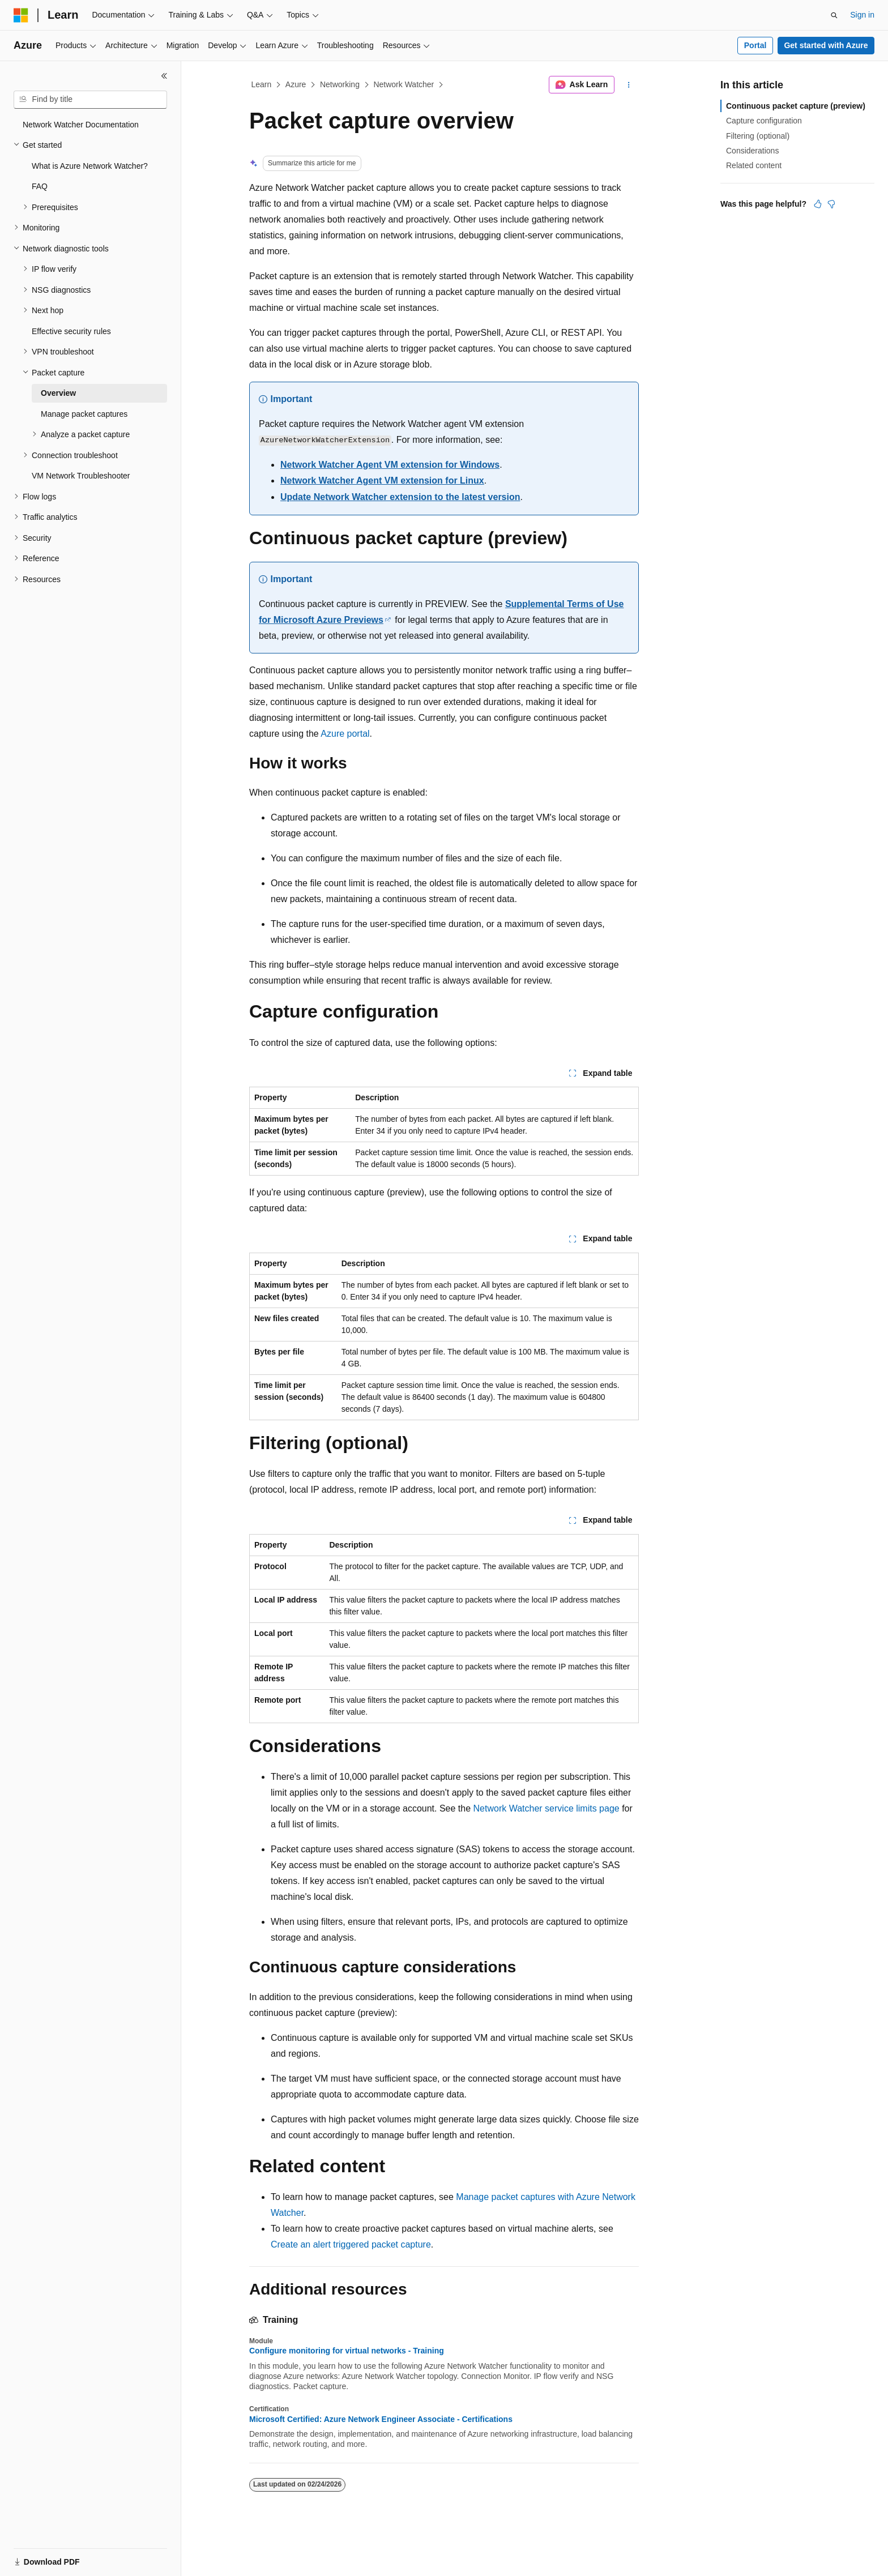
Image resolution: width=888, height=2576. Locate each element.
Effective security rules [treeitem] (71, 331)
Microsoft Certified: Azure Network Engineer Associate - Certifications (381, 2419)
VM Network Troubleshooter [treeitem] (81, 475)
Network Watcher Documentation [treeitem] (81, 124)
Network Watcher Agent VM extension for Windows (390, 464)
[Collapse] (164, 76)
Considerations (752, 150)
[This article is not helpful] (831, 204)
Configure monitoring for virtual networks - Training (346, 2350)
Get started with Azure (826, 45)
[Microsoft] (21, 15)
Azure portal (345, 733)
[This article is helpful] (818, 204)
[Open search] (834, 15)
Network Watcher (403, 84)
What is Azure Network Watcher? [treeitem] (90, 165)
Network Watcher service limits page (546, 1808)
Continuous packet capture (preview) (795, 105)
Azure (295, 84)
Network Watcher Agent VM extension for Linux (382, 480)
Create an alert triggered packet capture (351, 2244)
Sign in (862, 14)
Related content (754, 165)
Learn (261, 84)
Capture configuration (764, 120)
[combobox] (90, 100)
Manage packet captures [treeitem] (84, 413)
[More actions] (629, 85)
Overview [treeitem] (58, 393)
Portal (755, 45)
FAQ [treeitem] (40, 186)
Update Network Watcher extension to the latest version (400, 497)
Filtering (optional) (757, 135)
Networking (340, 84)
